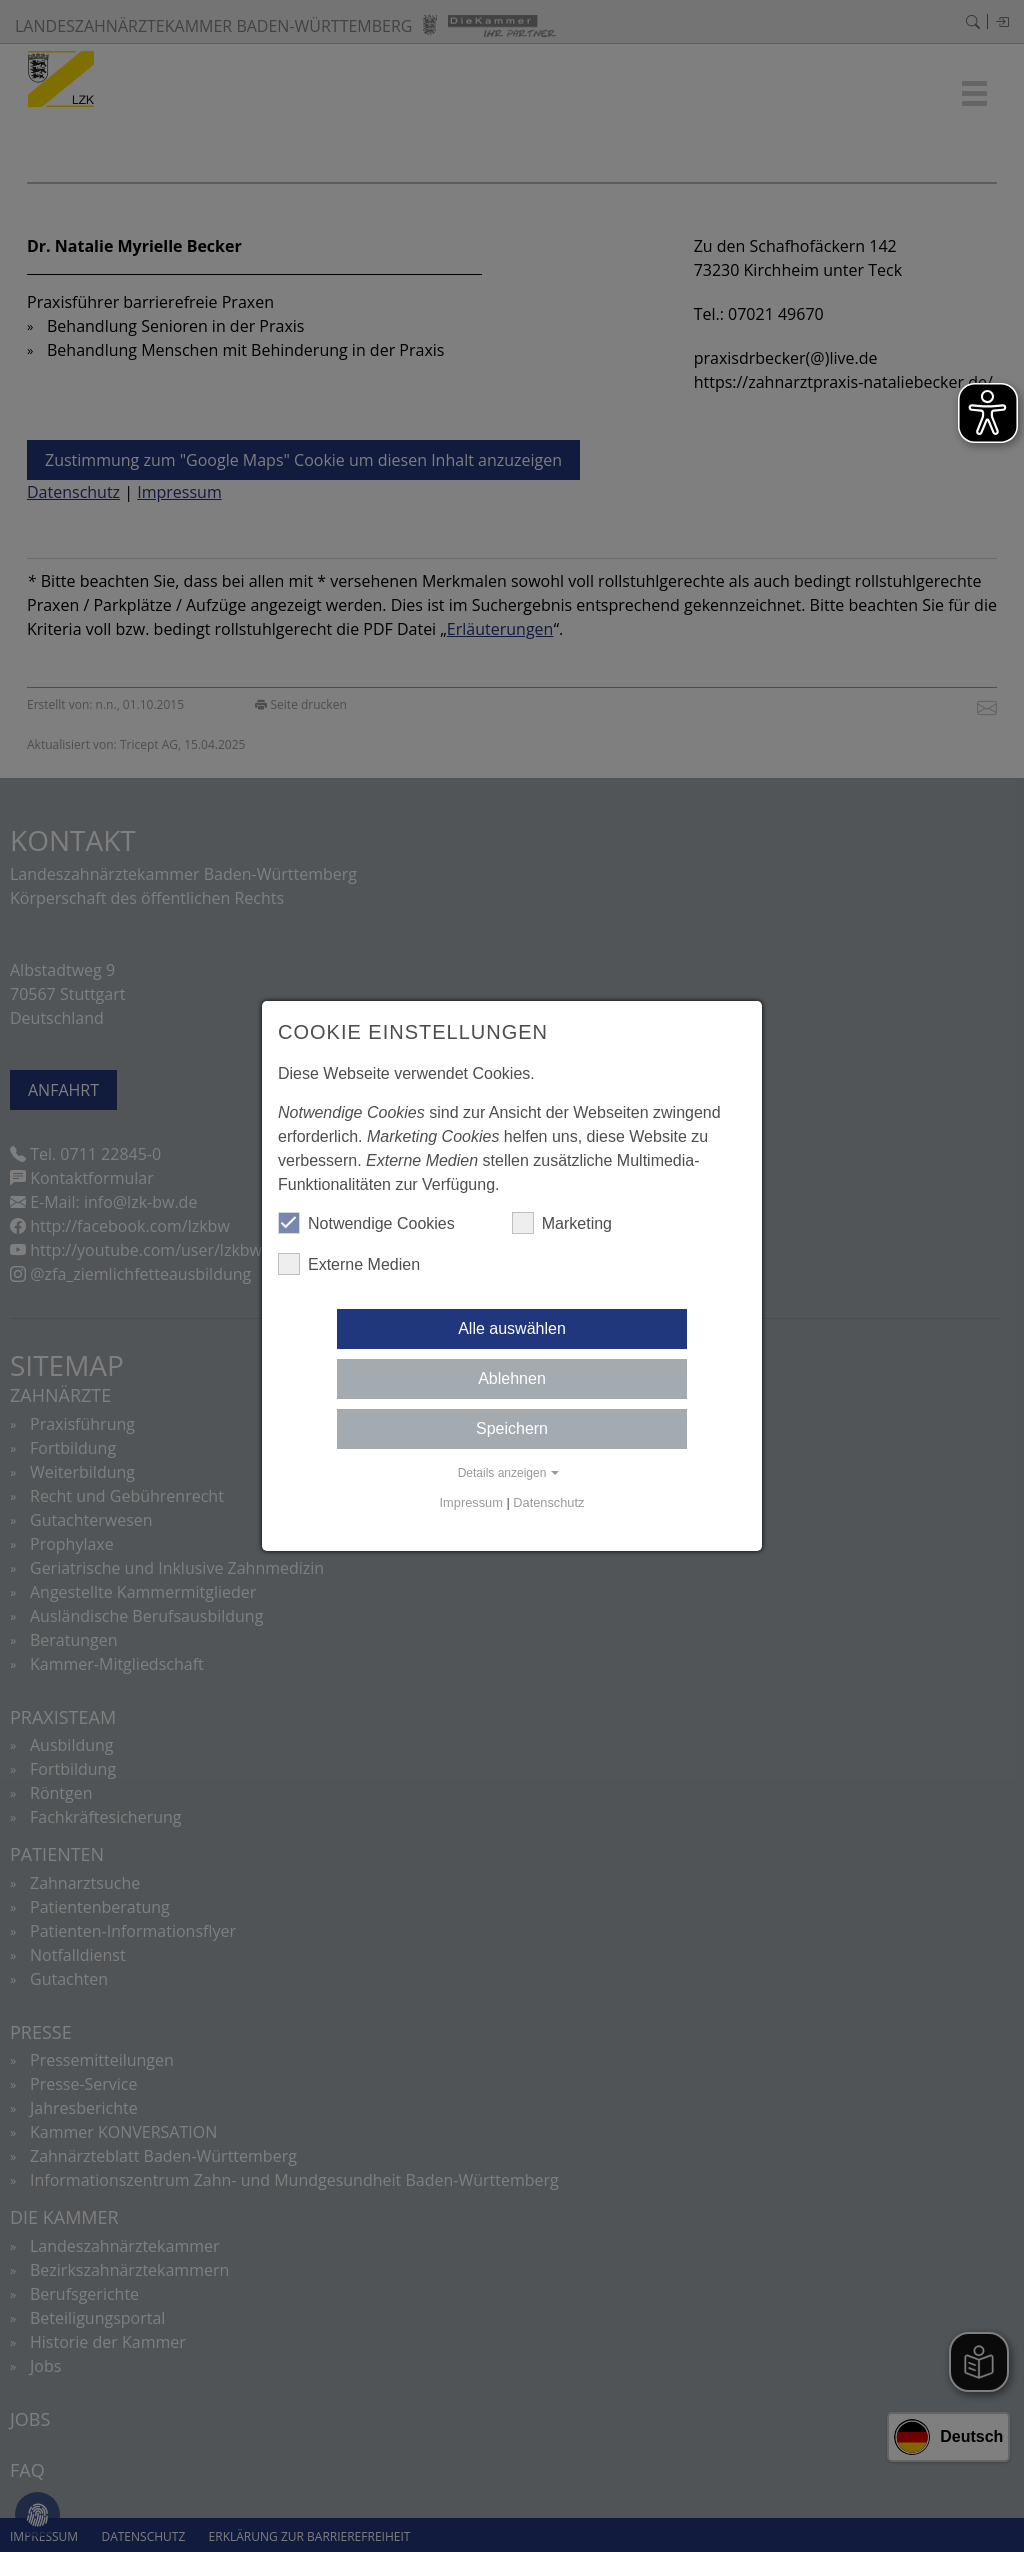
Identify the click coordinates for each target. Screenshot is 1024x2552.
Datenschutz (548, 1502)
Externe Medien (349, 1264)
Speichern (512, 1428)
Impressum (471, 1502)
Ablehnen (512, 1378)
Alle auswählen (512, 1328)
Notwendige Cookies (366, 1223)
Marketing (562, 1223)
